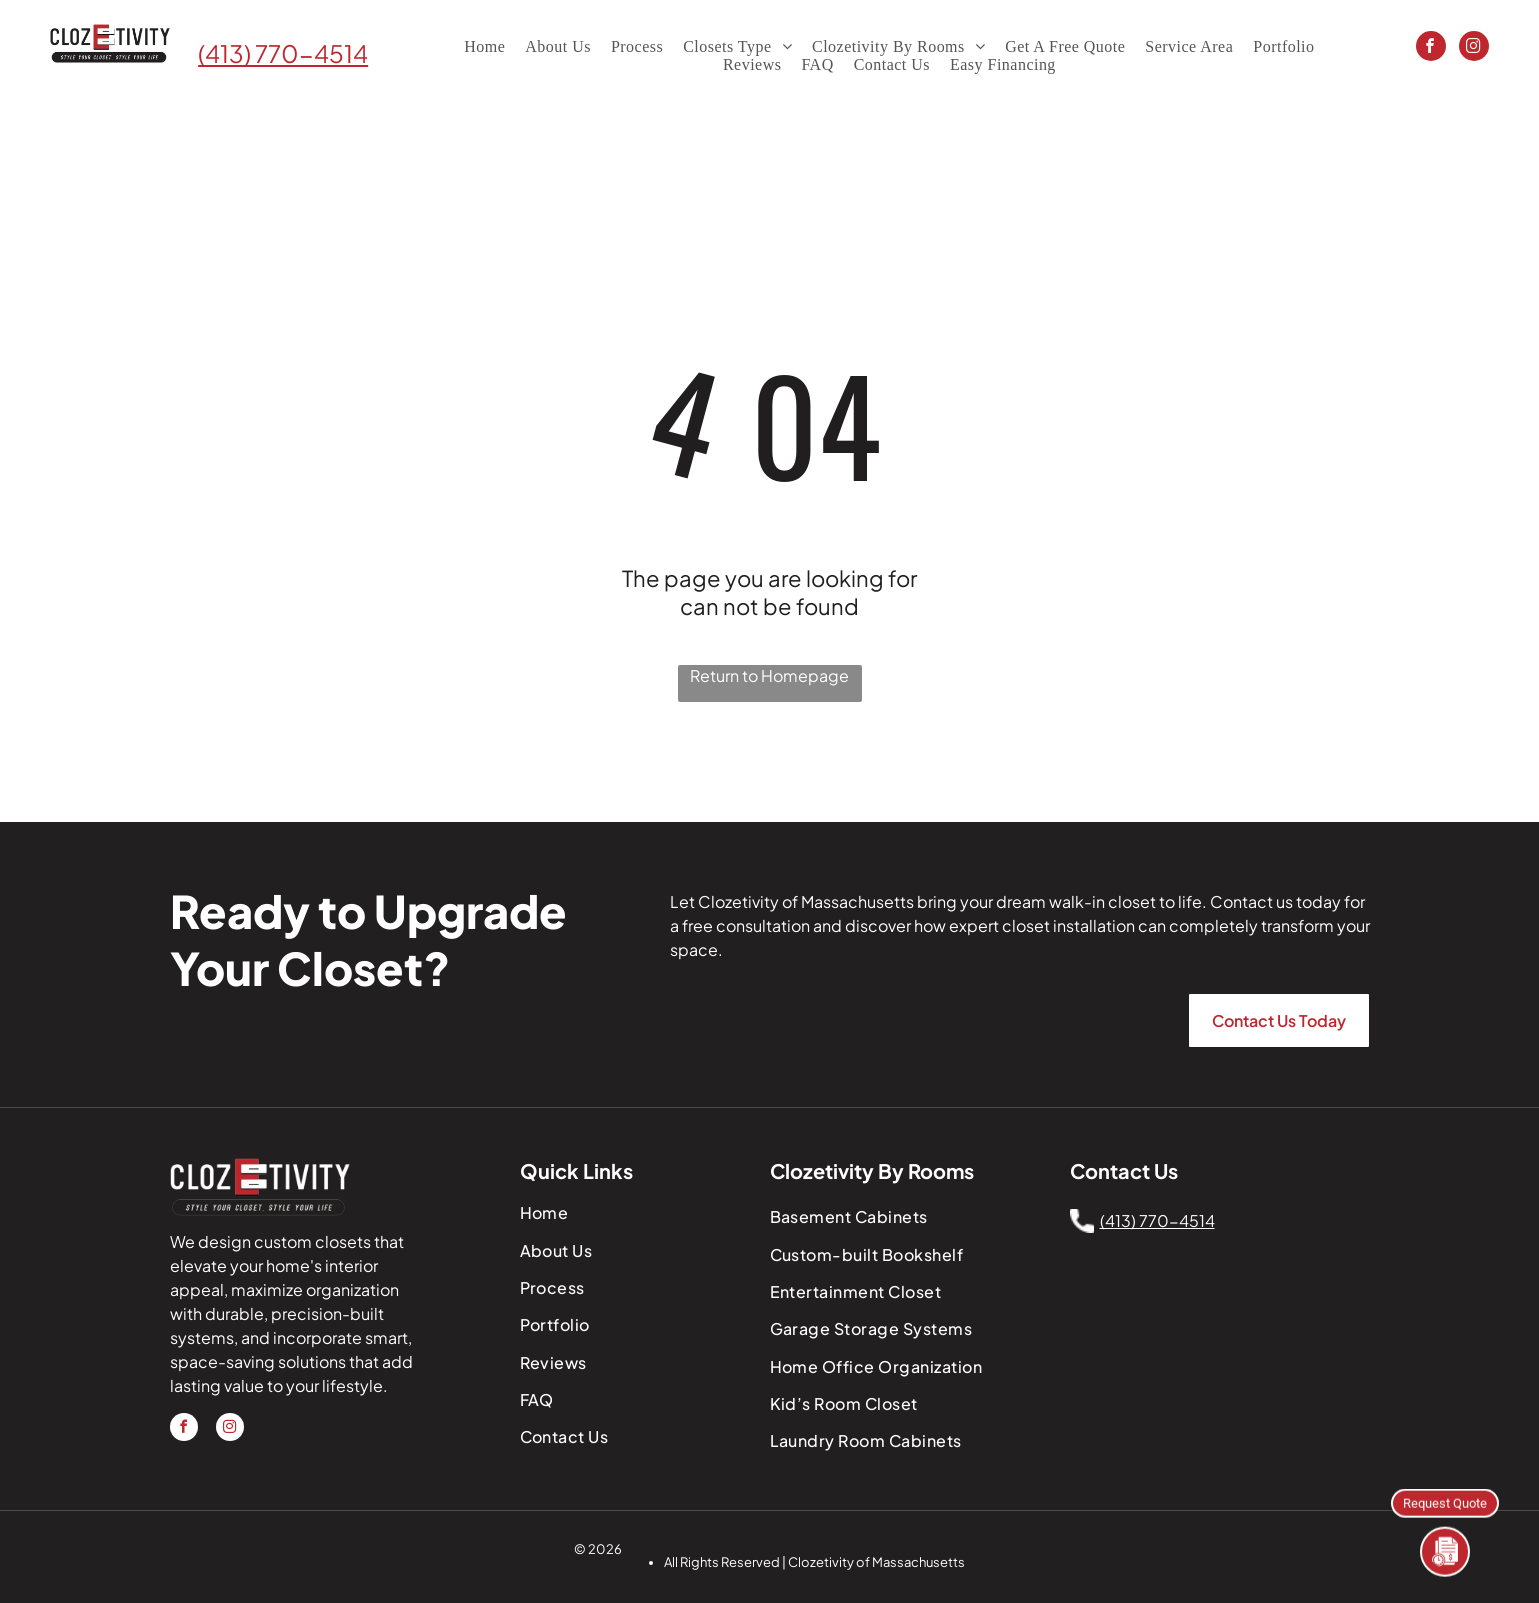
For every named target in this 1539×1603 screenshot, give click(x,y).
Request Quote (1445, 1501)
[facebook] (1431, 48)
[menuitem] (484, 47)
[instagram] (1474, 48)
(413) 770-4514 (283, 53)
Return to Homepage (769, 675)
